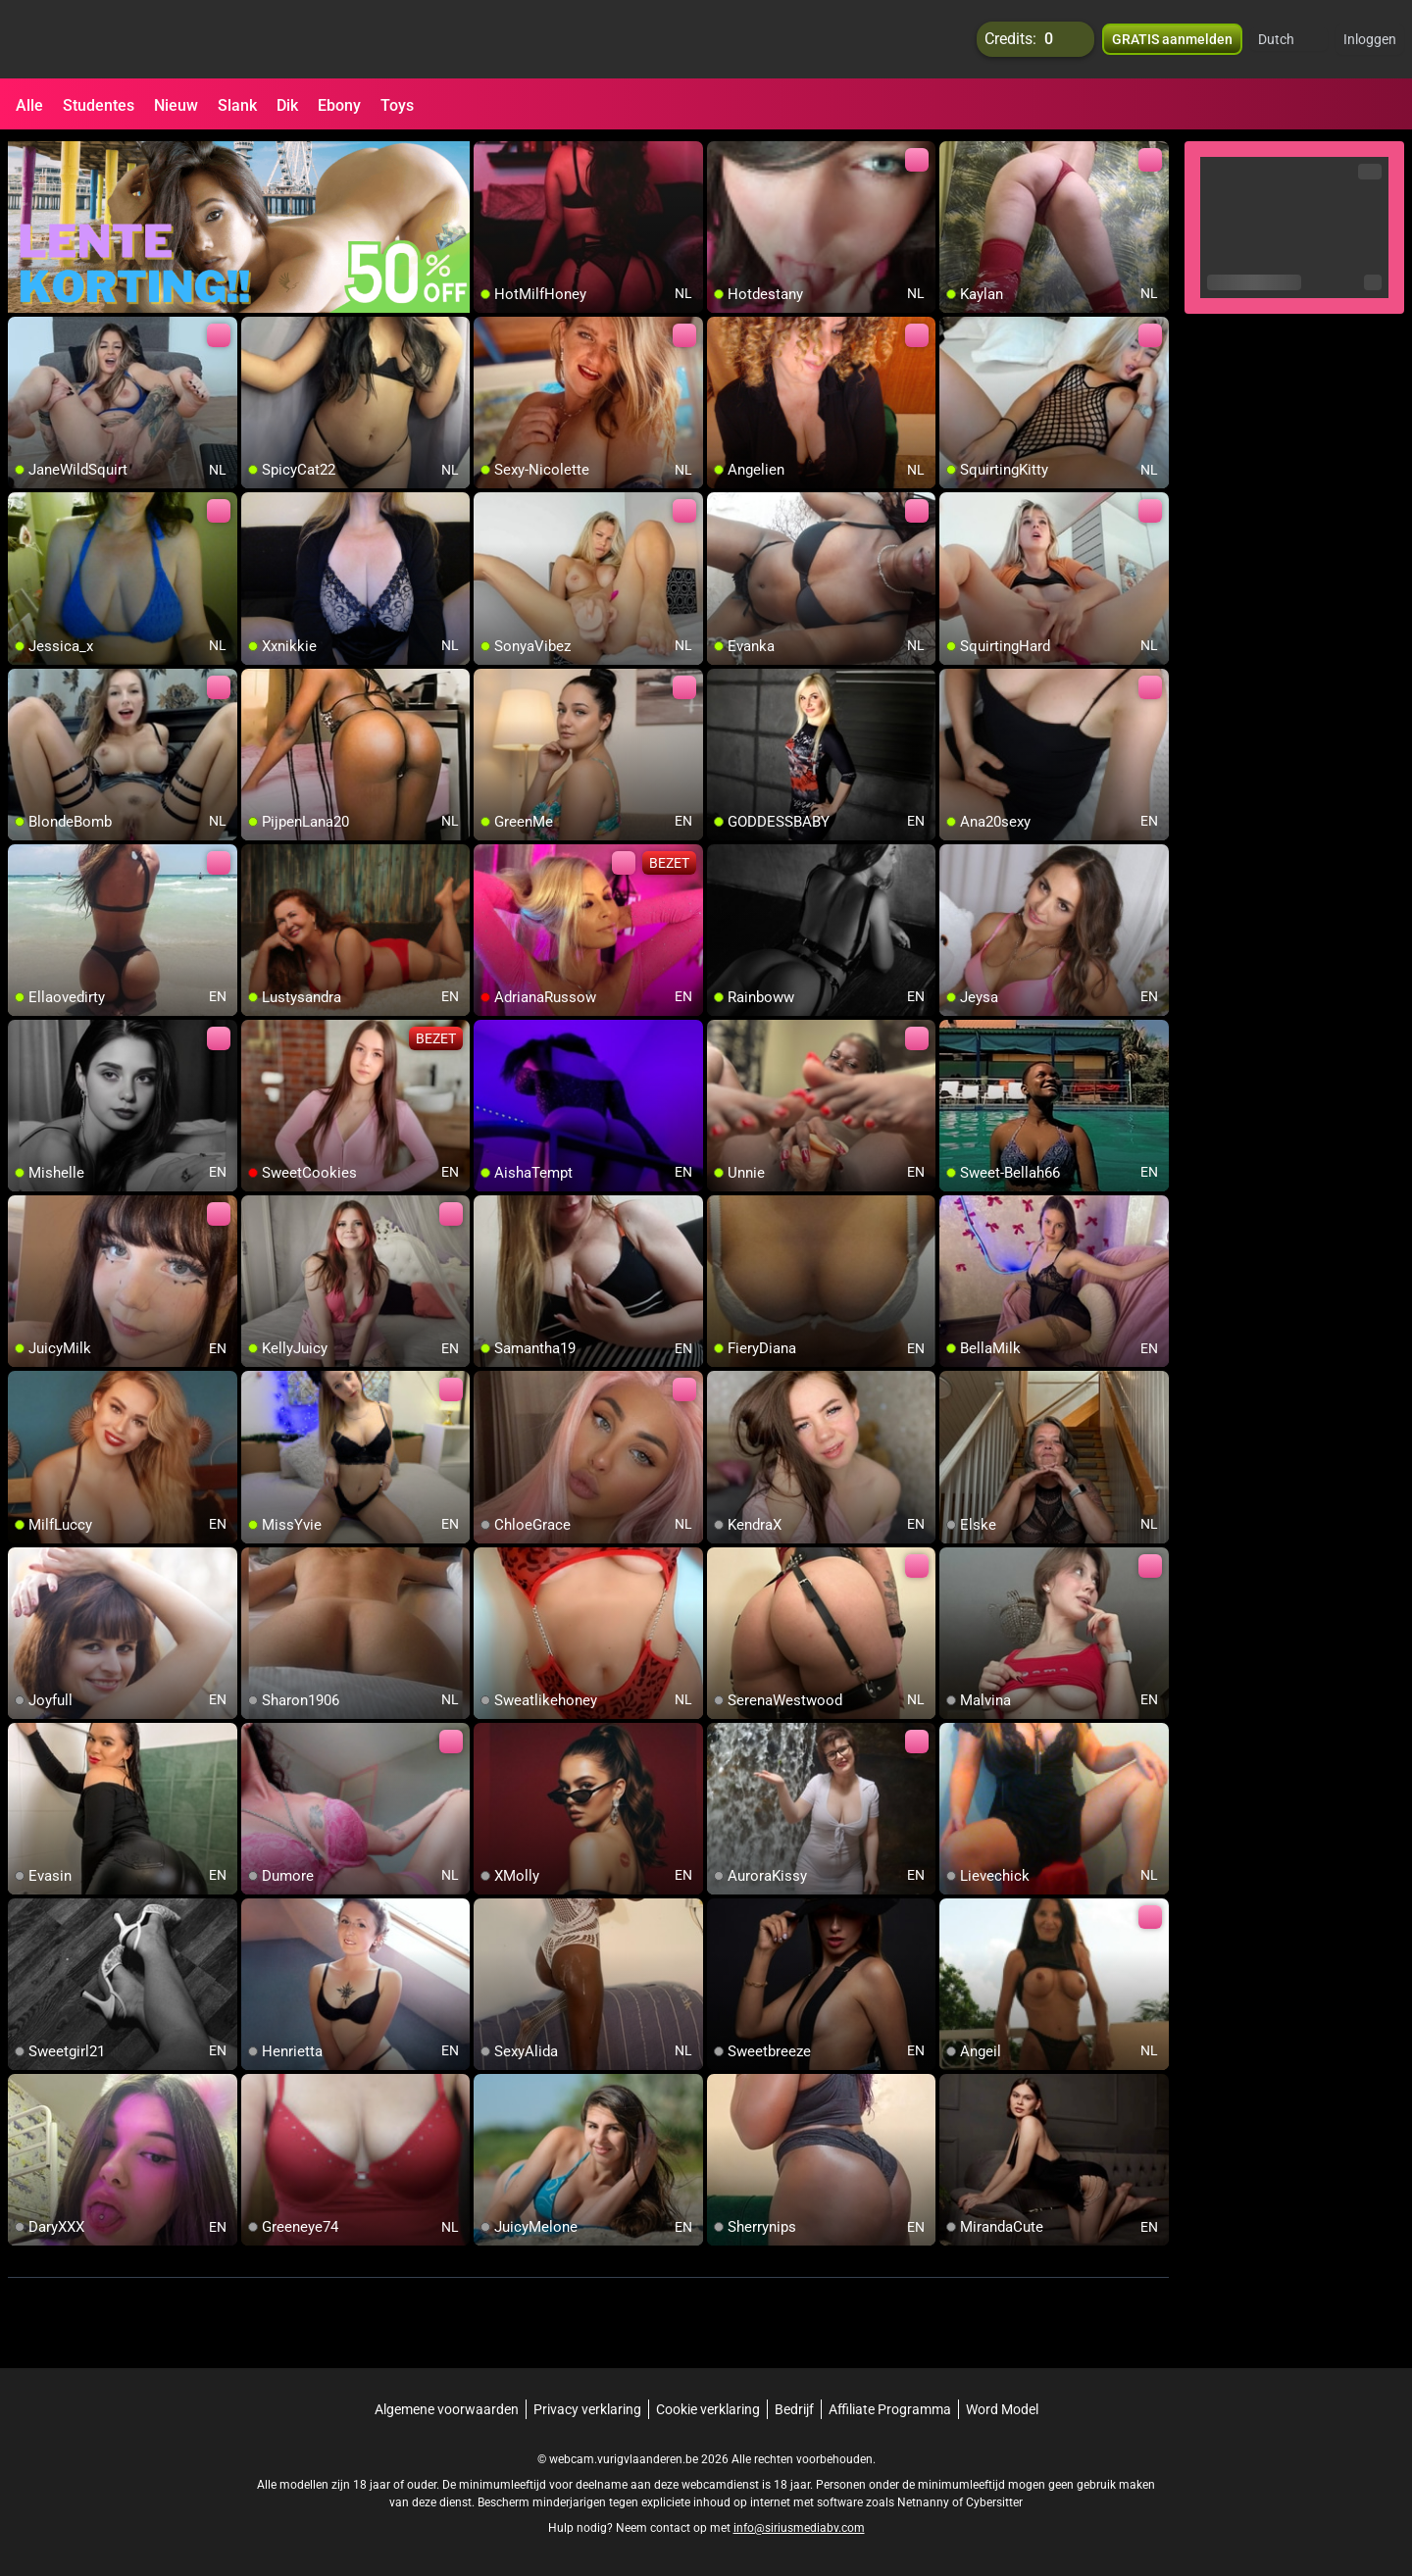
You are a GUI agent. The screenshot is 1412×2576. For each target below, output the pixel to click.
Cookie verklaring (708, 2409)
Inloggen (1369, 39)
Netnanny (924, 2502)
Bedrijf (794, 2409)
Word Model (1002, 2409)
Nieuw (176, 105)
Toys (397, 105)
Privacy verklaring (587, 2409)
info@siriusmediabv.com (799, 2528)
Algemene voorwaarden (447, 2409)
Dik (287, 105)
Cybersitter (994, 2502)
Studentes (98, 105)
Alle (29, 105)
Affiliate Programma (890, 2409)
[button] (1289, 39)
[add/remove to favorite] (489, 157)
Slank (237, 105)
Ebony (339, 105)
